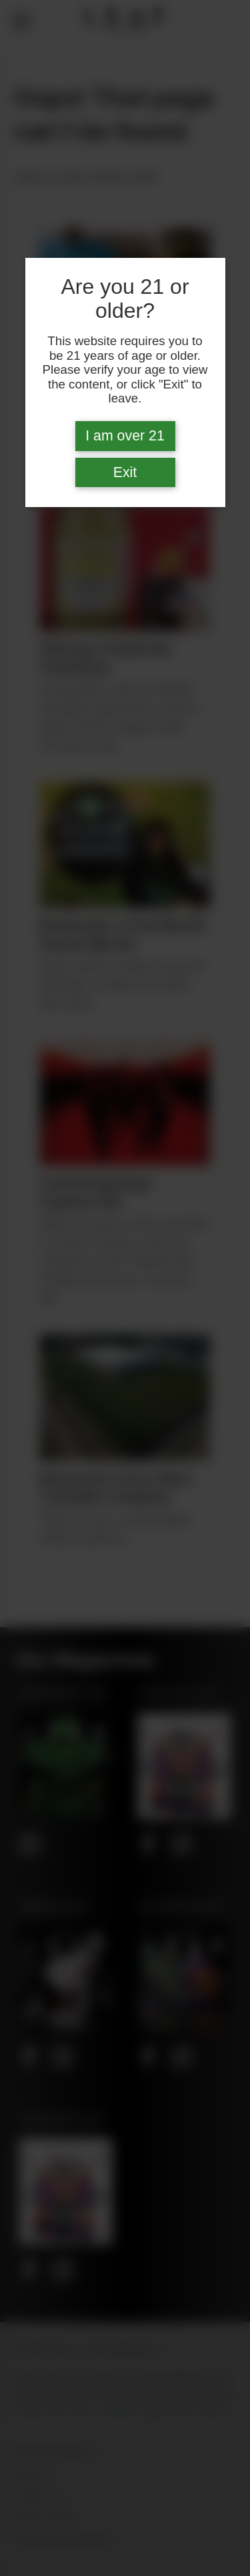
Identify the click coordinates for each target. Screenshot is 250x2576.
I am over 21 (125, 436)
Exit (125, 472)
